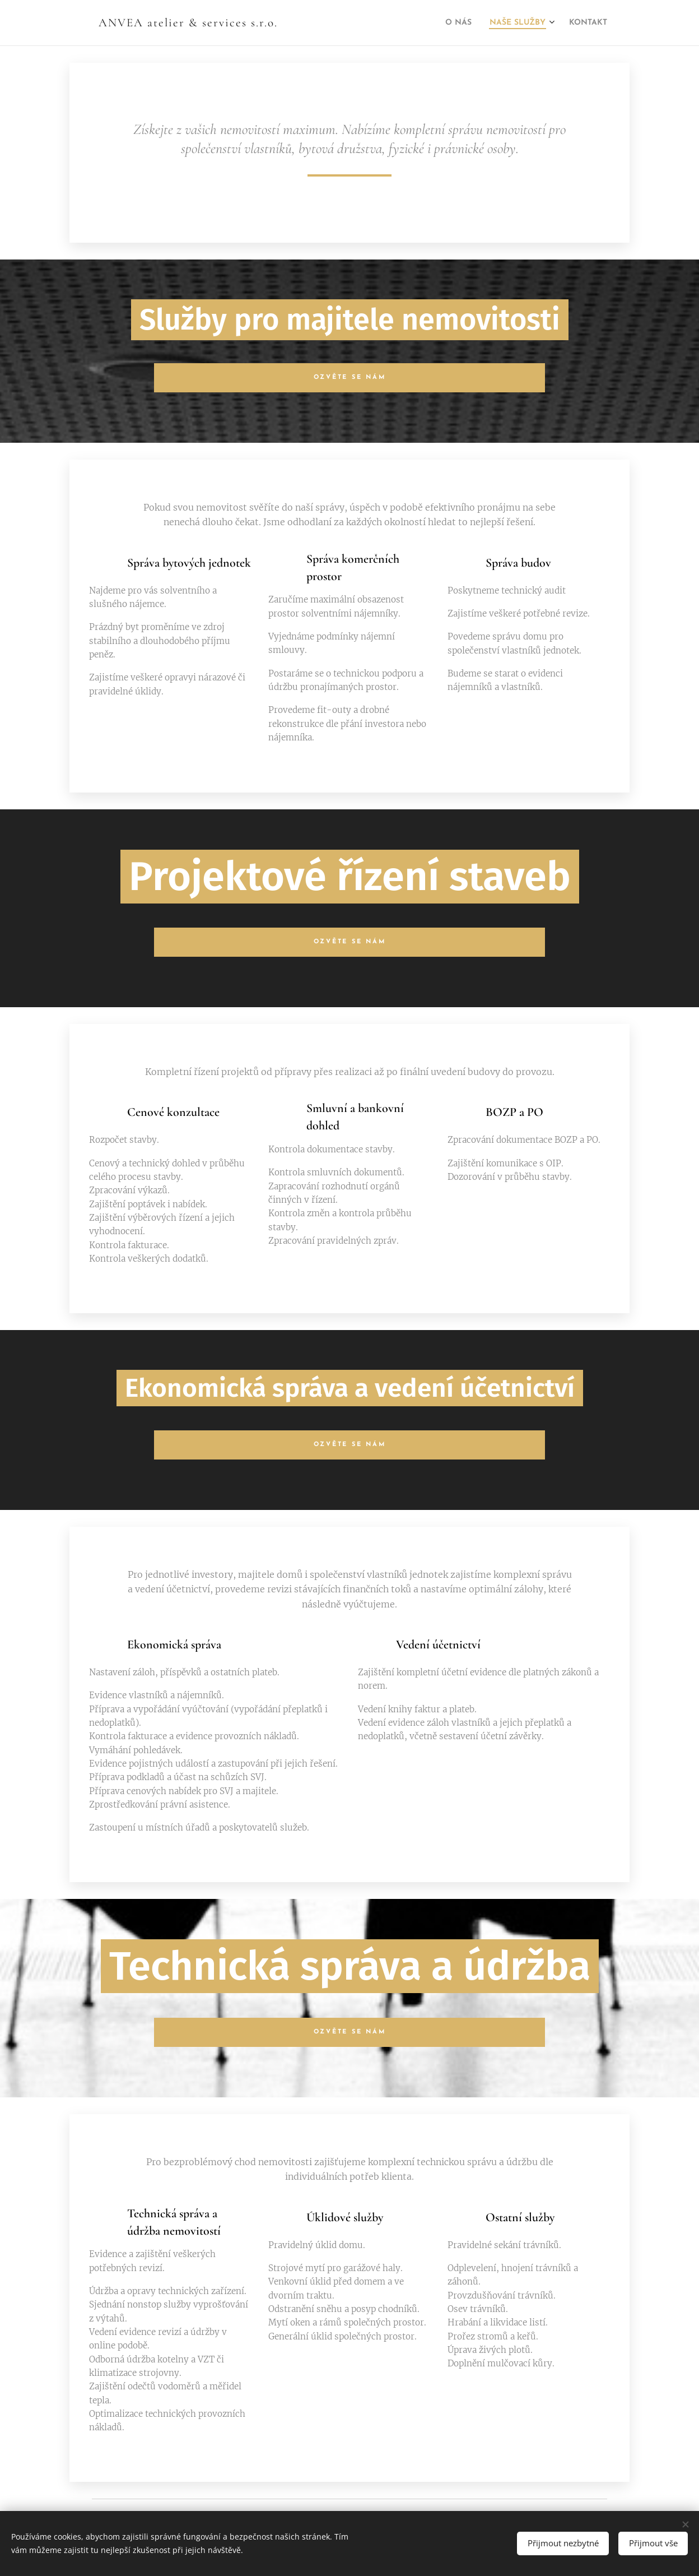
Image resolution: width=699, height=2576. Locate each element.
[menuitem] (439, 23)
